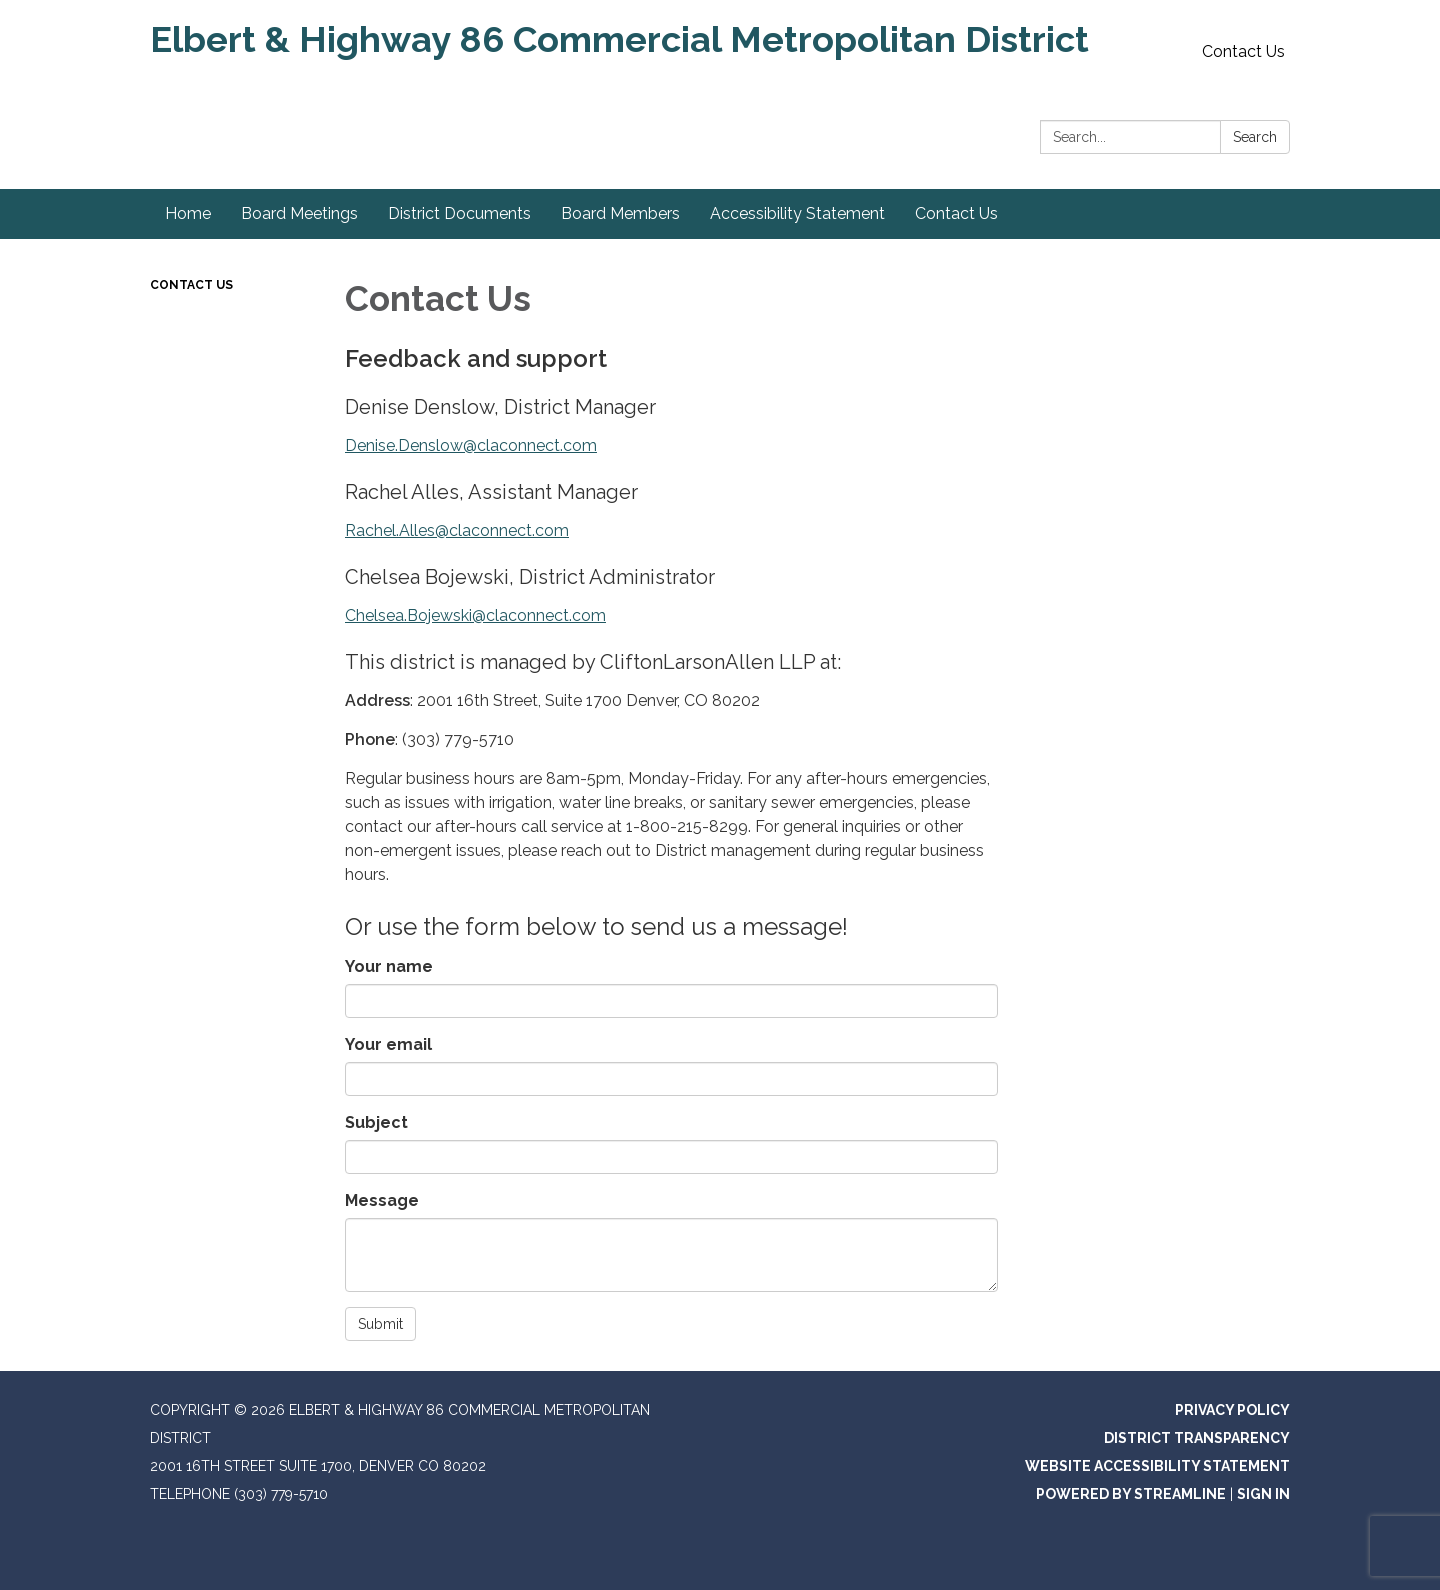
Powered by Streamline (1131, 1494)
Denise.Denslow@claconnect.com (471, 445)
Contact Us (1243, 51)
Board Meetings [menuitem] (299, 213)
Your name (389, 966)
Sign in (1263, 1494)
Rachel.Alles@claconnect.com (457, 530)
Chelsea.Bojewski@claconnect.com (475, 615)
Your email (388, 1044)
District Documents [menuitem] (459, 213)
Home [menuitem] (188, 213)
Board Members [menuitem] (620, 213)
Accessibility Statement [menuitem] (797, 213)
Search (1255, 137)
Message (382, 1200)
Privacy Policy (1232, 1410)
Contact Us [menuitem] (956, 213)
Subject (376, 1122)
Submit (380, 1324)
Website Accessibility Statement (1157, 1466)
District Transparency (1197, 1438)
